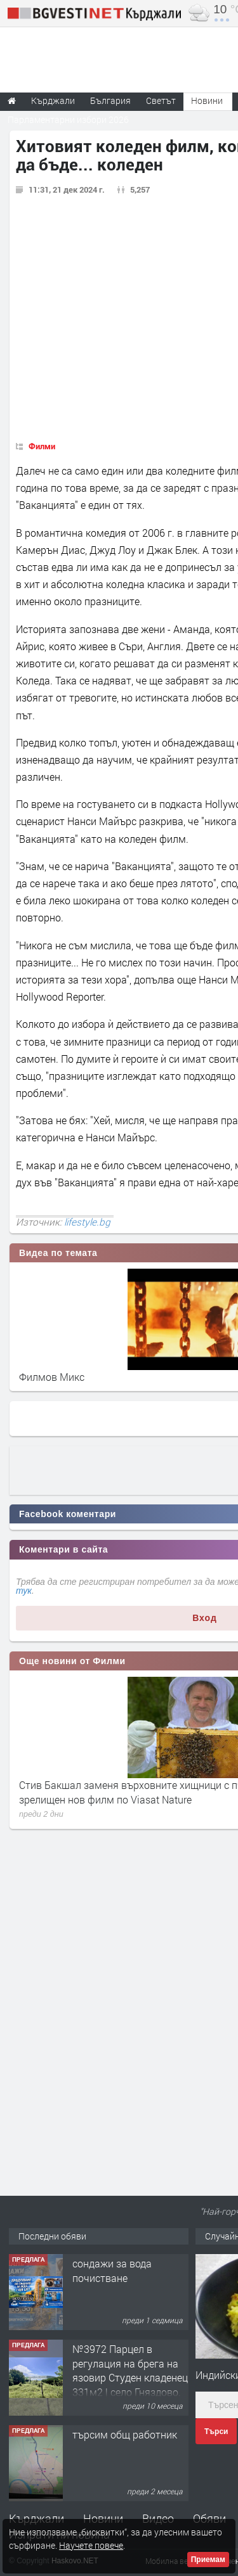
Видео (158, 2518)
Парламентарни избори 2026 (68, 119)
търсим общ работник (124, 2434)
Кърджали (36, 2518)
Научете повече (91, 2545)
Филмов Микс (51, 1376)
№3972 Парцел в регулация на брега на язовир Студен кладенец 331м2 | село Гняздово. (130, 2370)
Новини (207, 100)
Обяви (209, 2518)
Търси (216, 2431)
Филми (42, 446)
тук (24, 1591)
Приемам (208, 2559)
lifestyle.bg (87, 1221)
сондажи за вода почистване (112, 2270)
